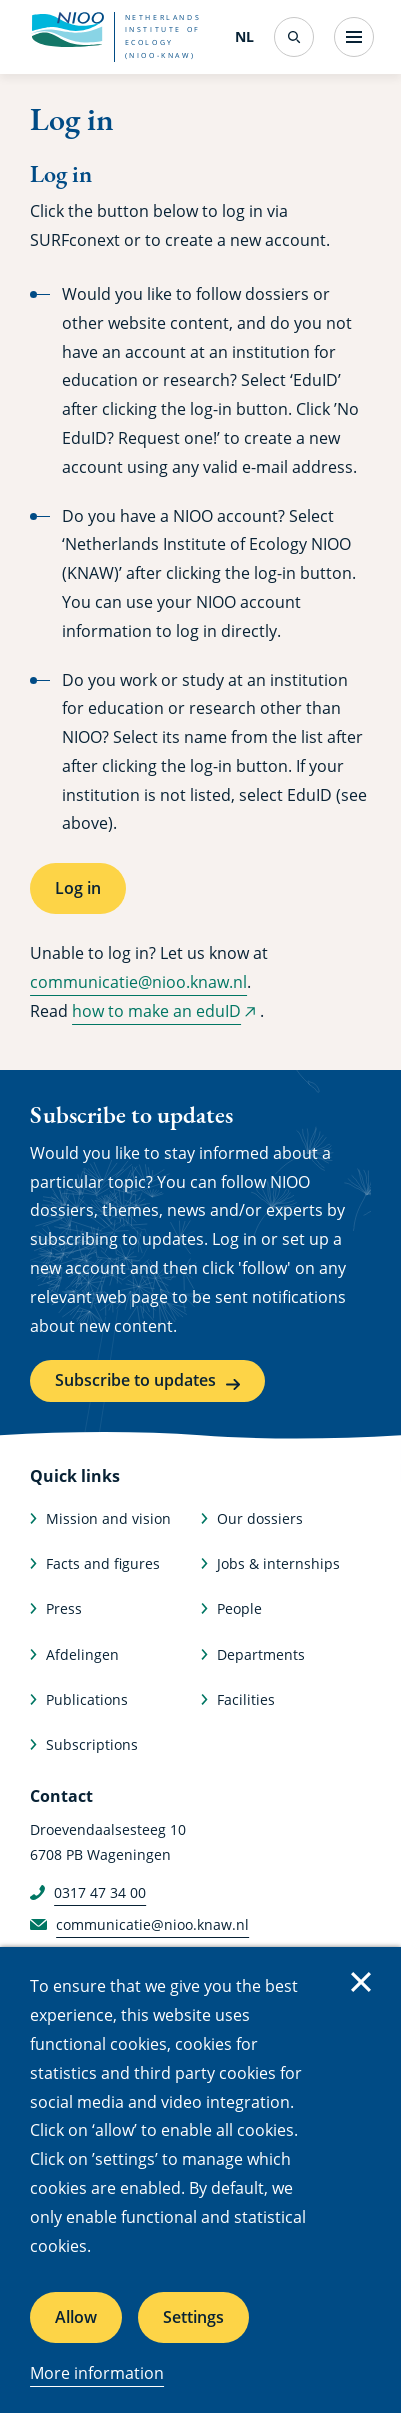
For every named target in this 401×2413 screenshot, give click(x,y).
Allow (76, 2317)
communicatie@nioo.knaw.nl (138, 982)
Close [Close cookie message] (361, 1982)
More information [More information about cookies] (97, 2373)
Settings (193, 2317)
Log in (78, 888)
